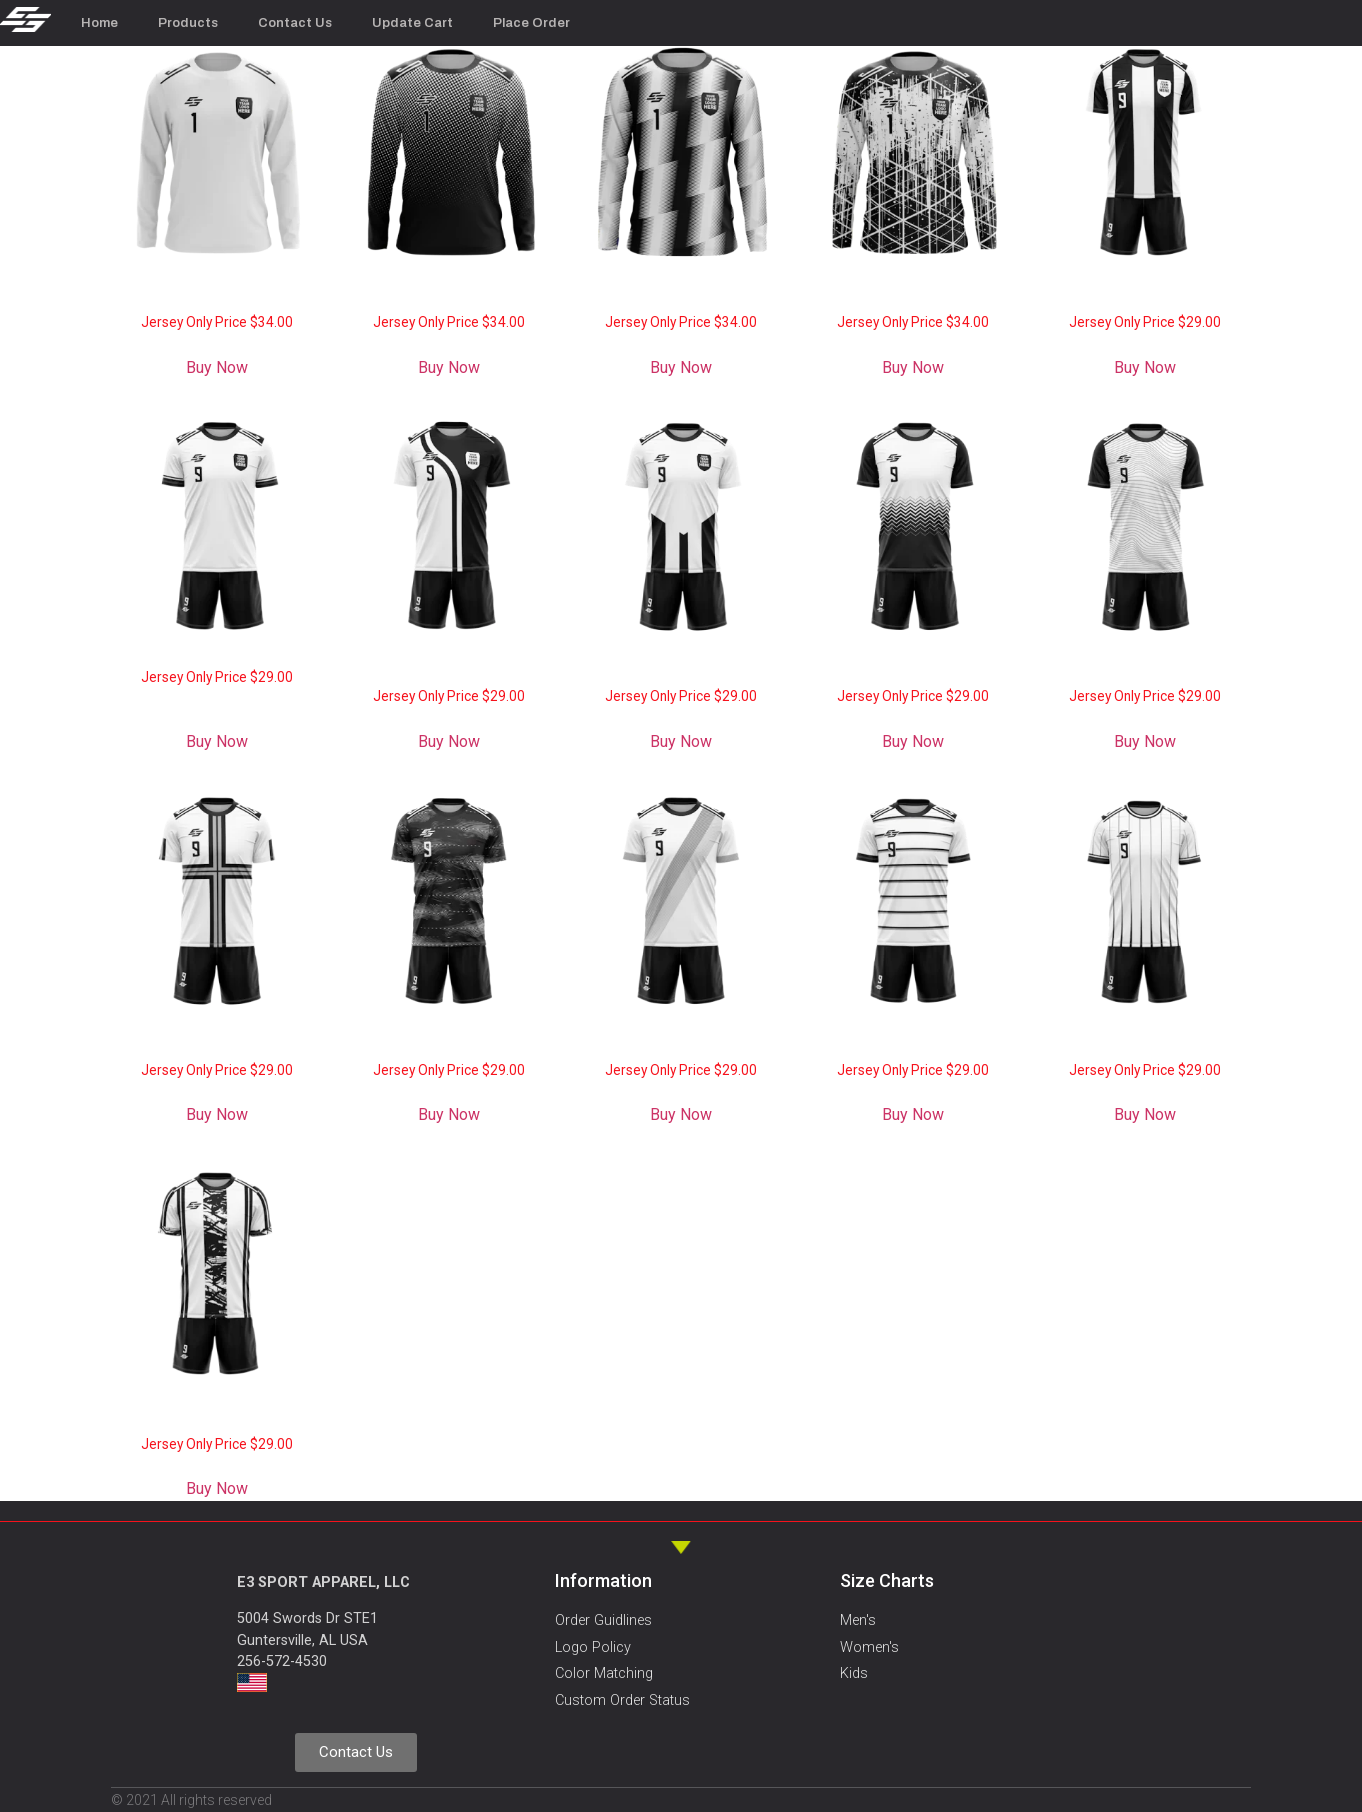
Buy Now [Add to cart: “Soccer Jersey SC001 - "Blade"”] (217, 1488)
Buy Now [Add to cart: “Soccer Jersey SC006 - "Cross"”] (217, 1114)
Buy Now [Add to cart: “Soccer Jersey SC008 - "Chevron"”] (913, 741)
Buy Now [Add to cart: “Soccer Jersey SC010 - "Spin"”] (449, 741)
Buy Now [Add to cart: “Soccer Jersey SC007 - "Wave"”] (1145, 741)
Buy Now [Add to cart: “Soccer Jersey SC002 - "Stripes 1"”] (1145, 1114)
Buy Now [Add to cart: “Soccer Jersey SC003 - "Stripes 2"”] (913, 1114)
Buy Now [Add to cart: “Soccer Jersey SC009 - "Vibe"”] (681, 741)
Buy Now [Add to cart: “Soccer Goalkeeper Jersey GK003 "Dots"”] (449, 367)
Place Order (531, 23)
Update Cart (412, 23)
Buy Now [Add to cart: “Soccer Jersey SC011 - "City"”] (217, 741)
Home (99, 23)
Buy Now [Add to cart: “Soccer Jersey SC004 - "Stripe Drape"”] (681, 1114)
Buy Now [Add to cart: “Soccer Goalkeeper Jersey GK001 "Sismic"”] (913, 367)
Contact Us (295, 23)
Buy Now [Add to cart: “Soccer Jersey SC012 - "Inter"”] (1145, 367)
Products (188, 23)
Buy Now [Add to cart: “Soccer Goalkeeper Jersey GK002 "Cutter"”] (681, 367)
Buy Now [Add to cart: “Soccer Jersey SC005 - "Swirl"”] (449, 1114)
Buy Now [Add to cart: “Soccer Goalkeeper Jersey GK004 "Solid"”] (217, 367)
